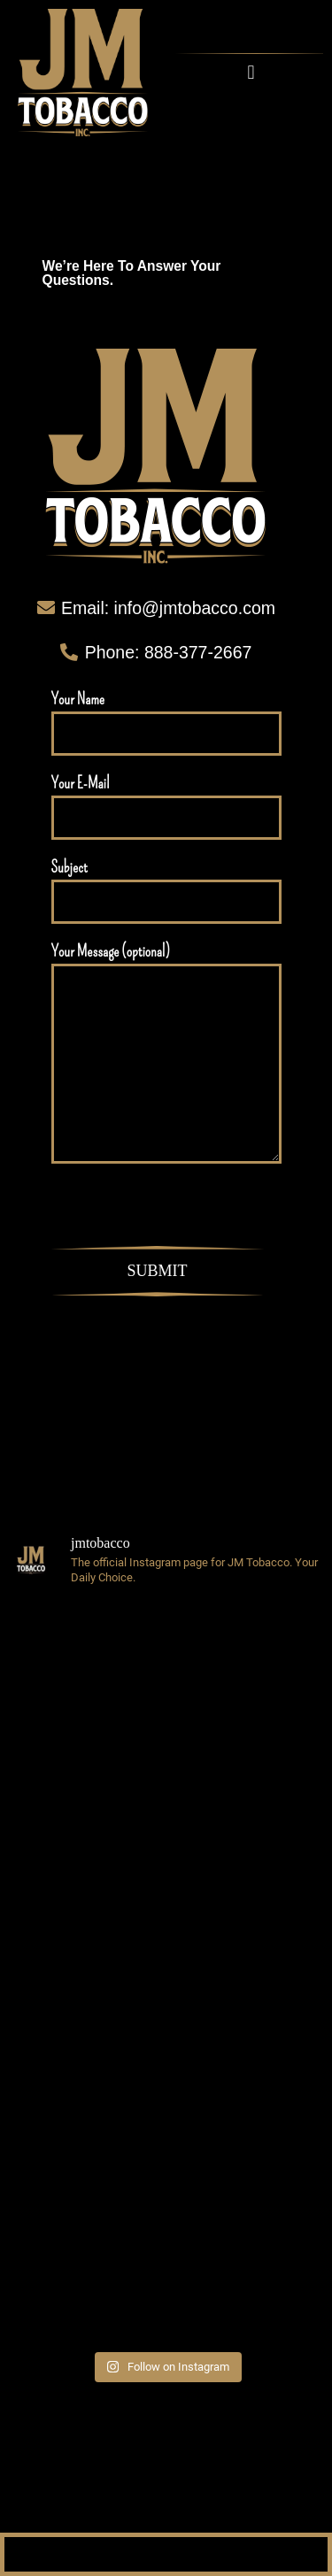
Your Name (166, 722)
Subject (166, 890)
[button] (251, 72)
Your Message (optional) (166, 1053)
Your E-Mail (166, 806)
